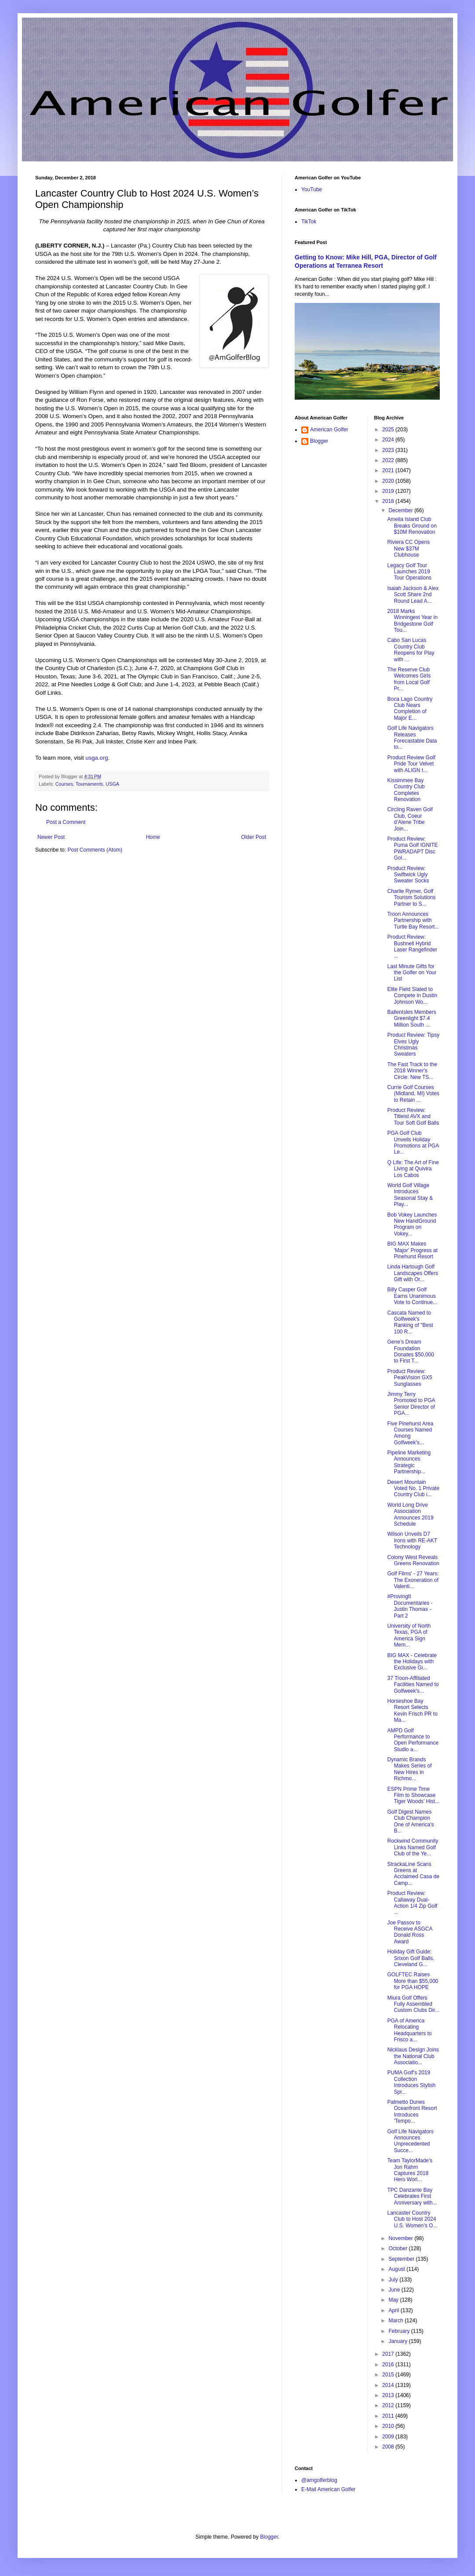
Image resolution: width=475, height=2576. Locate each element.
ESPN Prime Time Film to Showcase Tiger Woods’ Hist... (413, 1795)
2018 (388, 501)
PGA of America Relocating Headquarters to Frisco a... (409, 2030)
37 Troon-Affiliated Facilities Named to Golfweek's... (412, 1684)
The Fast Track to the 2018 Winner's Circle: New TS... (412, 1070)
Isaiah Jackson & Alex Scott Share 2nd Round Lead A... (412, 594)
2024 (388, 440)
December (401, 510)
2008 (388, 2447)
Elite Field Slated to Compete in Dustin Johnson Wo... (412, 995)
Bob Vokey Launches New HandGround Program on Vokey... (412, 1224)
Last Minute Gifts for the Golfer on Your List (411, 972)
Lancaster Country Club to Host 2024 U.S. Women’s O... (412, 2219)
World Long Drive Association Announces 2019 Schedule (410, 1514)
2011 (388, 2416)
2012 (388, 2405)
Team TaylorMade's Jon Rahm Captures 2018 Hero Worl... (409, 2169)
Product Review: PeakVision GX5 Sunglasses (409, 1377)
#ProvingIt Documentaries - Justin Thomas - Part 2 (409, 1605)
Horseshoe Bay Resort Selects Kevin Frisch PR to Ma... (412, 1710)
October (398, 2248)
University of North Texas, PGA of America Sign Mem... (409, 1635)
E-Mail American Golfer (328, 2489)
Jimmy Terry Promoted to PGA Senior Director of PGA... (411, 1403)
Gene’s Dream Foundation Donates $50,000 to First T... (410, 1351)
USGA (112, 784)
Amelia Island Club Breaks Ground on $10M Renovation (411, 525)
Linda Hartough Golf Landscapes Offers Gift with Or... (412, 1273)
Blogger (319, 441)
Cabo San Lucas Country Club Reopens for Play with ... (410, 649)
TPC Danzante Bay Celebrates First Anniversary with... (412, 2196)
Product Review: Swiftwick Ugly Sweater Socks (408, 874)
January (398, 2341)
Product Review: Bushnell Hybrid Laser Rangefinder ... (412, 946)
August (397, 2269)
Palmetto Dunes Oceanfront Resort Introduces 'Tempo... (412, 2111)
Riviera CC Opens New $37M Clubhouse (408, 548)
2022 (388, 460)
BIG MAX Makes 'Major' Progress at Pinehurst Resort (412, 1250)
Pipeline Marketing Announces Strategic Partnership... (409, 1462)
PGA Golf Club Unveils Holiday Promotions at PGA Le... (412, 1142)
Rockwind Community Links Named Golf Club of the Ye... (412, 1847)
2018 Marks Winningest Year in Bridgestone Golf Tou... (412, 620)
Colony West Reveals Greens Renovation (413, 1560)
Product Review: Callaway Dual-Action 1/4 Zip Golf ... (412, 1902)
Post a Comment (65, 822)
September (402, 2259)
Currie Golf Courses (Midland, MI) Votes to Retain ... (413, 1093)
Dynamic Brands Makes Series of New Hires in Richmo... (409, 1769)
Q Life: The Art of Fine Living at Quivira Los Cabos (412, 1168)
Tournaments (89, 784)
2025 (388, 429)
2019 (388, 491)
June (394, 2290)
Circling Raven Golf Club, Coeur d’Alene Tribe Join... (409, 818)
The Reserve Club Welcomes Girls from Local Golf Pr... (409, 679)
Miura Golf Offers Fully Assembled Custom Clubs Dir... (413, 2004)
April (394, 2310)
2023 (388, 450)
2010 (388, 2426)
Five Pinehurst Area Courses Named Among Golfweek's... (410, 1433)
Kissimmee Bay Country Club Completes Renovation (405, 789)
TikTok (308, 222)
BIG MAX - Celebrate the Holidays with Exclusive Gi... (412, 1661)
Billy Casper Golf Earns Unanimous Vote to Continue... (412, 1295)
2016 (388, 2364)
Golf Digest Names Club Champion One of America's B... (410, 1821)
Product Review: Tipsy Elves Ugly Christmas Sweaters (413, 1044)
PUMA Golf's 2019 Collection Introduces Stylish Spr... (411, 2082)
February (399, 2331)
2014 (388, 2385)
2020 (388, 481)
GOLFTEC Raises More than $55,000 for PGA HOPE (412, 1980)
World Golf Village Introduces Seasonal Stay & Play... (410, 1194)
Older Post (253, 837)
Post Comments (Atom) (94, 850)
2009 (388, 2437)
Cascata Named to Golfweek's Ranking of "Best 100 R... (410, 1322)
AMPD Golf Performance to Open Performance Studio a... (412, 1740)
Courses (64, 784)
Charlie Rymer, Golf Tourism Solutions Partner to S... (411, 897)
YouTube (311, 189)
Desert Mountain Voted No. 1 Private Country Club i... (413, 1488)
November (401, 2238)
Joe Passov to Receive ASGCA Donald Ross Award (409, 1932)
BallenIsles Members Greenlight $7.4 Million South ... (411, 1018)
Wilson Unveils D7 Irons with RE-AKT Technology (412, 1540)
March (396, 2320)
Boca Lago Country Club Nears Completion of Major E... (409, 708)
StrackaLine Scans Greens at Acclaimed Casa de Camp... (413, 1873)
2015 (388, 2375)
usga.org (96, 757)
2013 (388, 2395)
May (394, 2300)
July (393, 2280)
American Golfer (329, 429)
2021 (388, 470)
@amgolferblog (319, 2480)
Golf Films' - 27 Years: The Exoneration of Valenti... (412, 1579)
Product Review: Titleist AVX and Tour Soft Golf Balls (413, 1116)
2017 (388, 2354)
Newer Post (51, 837)
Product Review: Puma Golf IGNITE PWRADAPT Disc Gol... (412, 848)
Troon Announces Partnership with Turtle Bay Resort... (413, 920)
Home (153, 837)
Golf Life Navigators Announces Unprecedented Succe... (410, 2140)
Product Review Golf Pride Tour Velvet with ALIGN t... (411, 763)
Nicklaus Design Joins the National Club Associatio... (412, 2056)
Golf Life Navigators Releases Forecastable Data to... (412, 737)
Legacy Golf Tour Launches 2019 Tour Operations (409, 571)
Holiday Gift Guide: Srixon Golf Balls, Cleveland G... (410, 1958)
